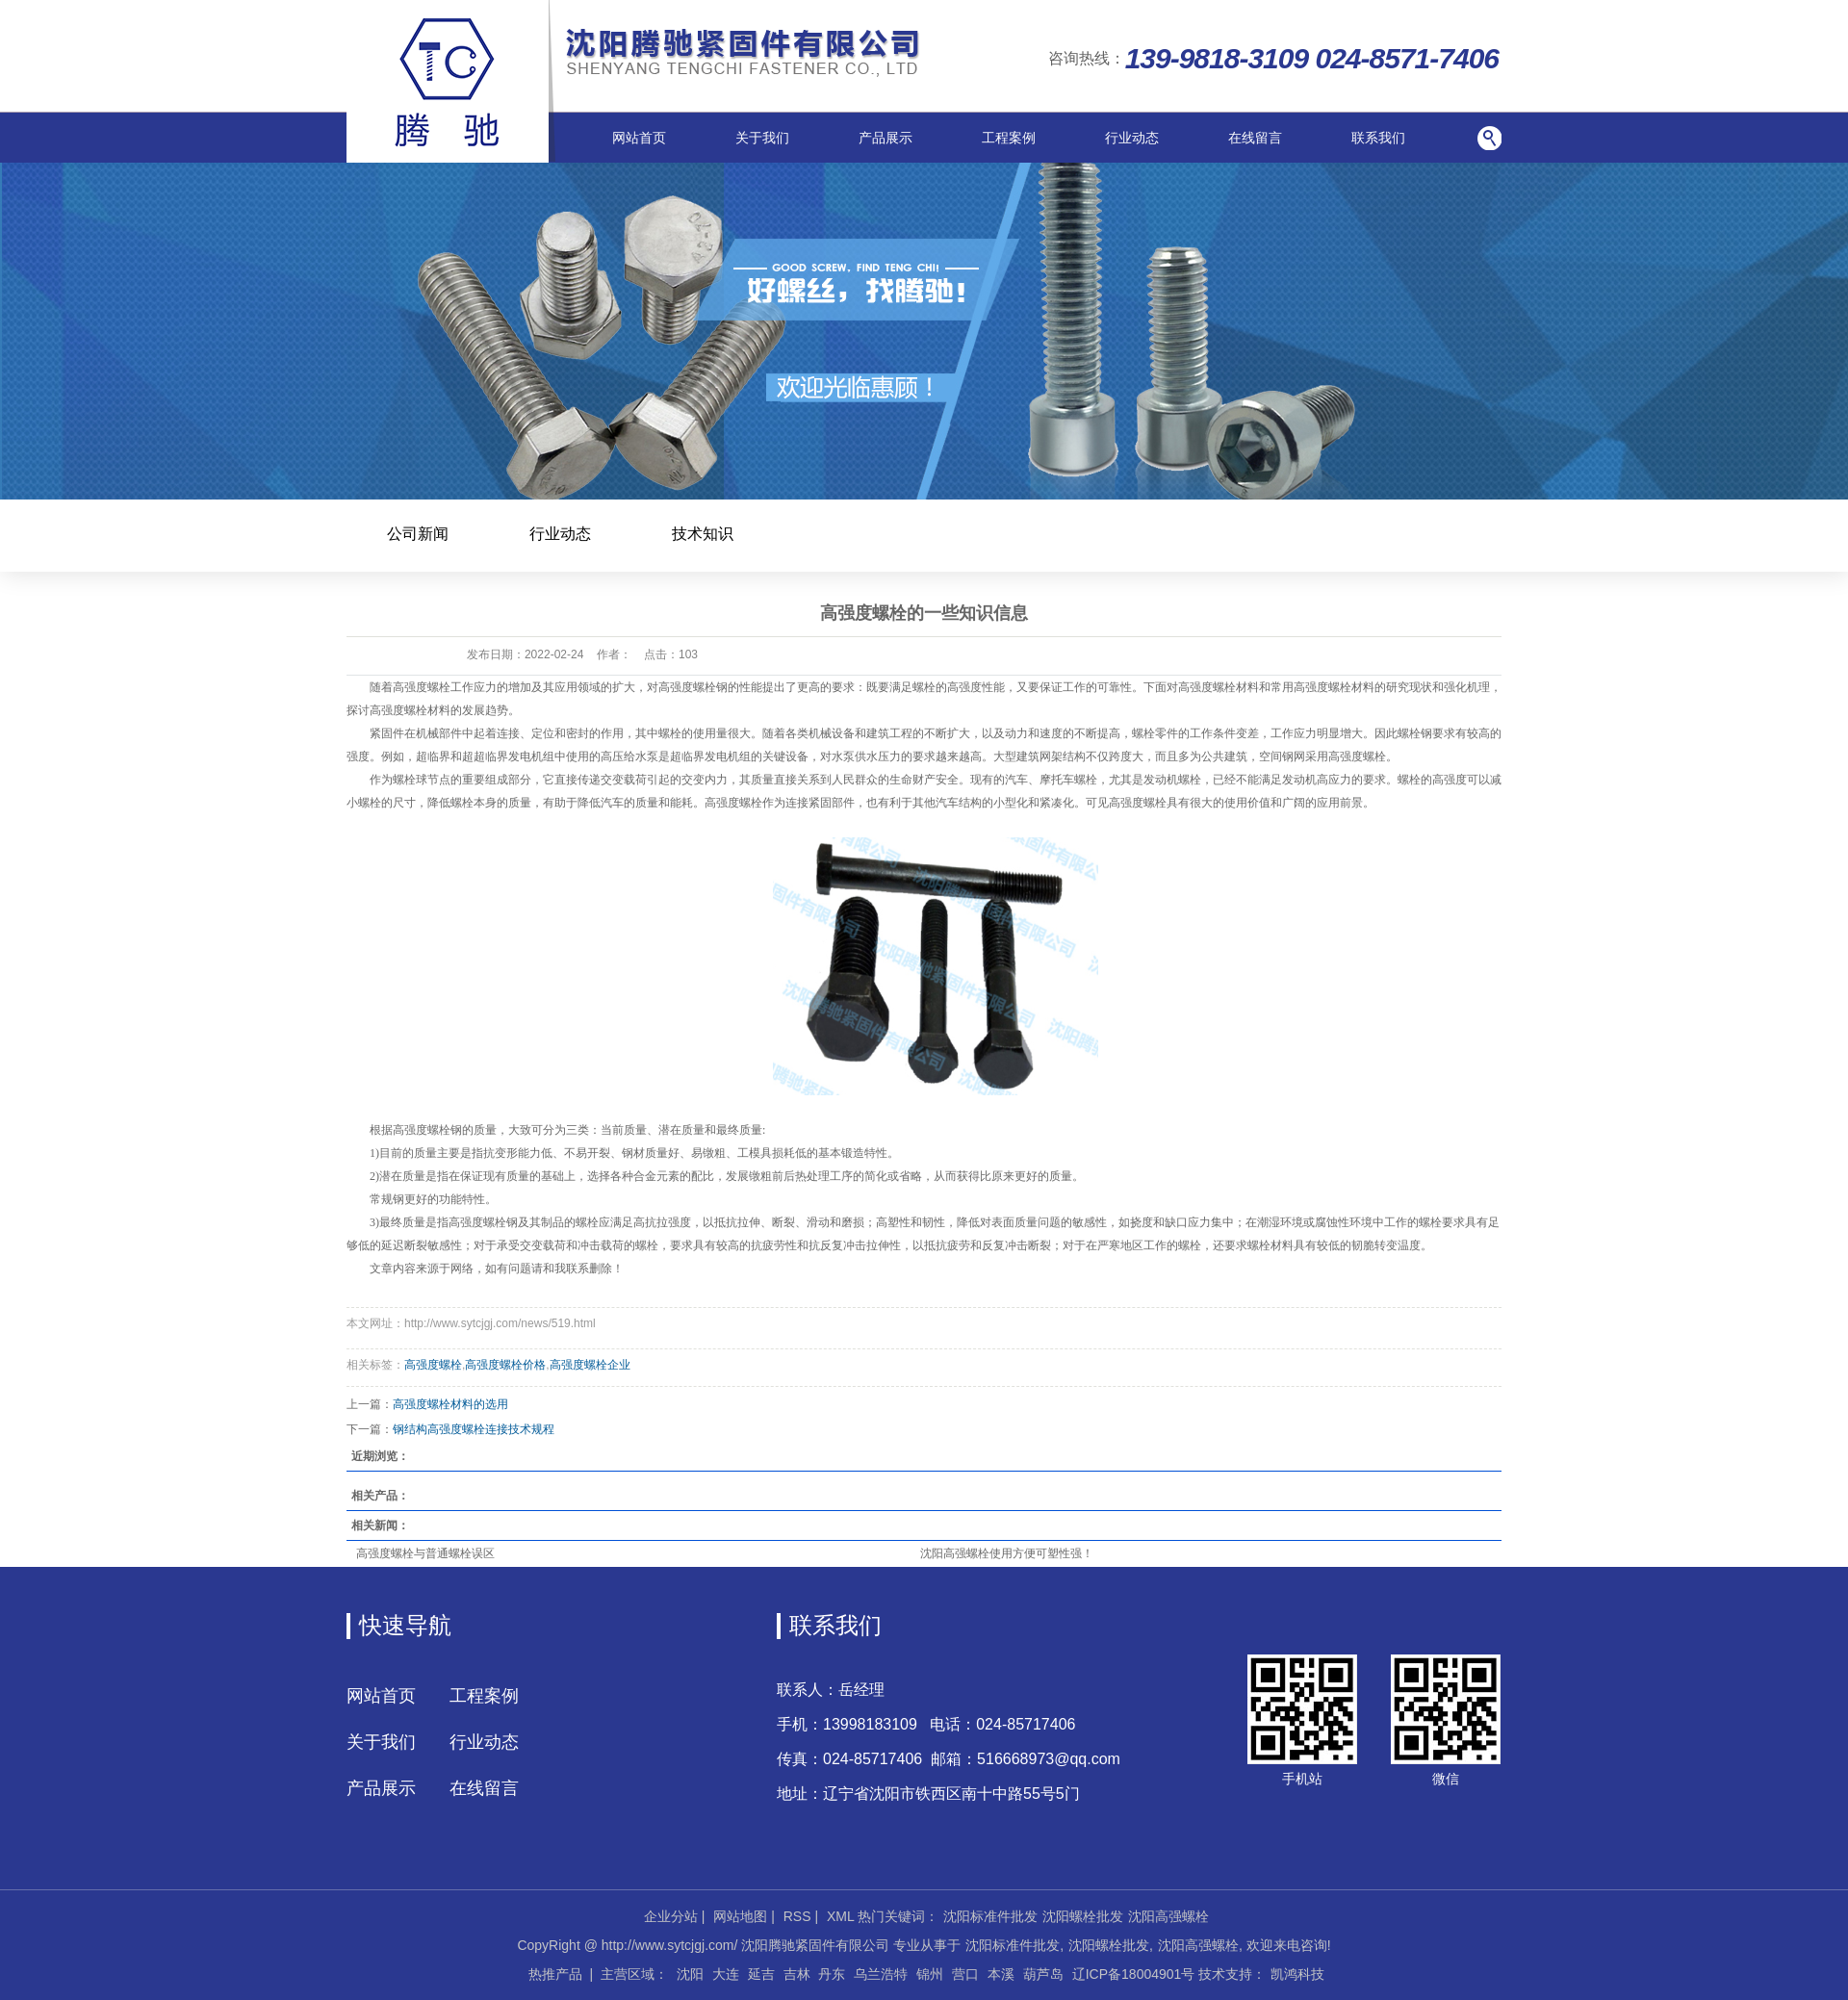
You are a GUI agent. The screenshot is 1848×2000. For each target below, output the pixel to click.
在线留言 (1255, 137)
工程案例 (1009, 137)
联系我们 (1378, 137)
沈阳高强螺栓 (1168, 1916)
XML (840, 1916)
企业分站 (671, 1916)
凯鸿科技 (1297, 1974)
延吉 (761, 1974)
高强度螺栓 (433, 1365)
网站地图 (740, 1916)
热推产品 (555, 1974)
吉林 (796, 1974)
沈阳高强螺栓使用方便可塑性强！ (1006, 1553)
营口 (965, 1974)
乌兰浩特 (881, 1974)
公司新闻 (418, 534)
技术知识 (702, 534)
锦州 (929, 1974)
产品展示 (885, 137)
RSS (797, 1916)
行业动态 (1132, 137)
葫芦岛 (1043, 1974)
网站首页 (639, 137)
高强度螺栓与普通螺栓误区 (425, 1553)
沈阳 (690, 1974)
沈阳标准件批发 (990, 1916)
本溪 (1001, 1974)
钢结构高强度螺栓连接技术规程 (473, 1429)
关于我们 (762, 137)
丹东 (831, 1974)
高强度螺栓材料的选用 (450, 1404)
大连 (725, 1974)
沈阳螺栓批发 (1082, 1916)
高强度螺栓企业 (590, 1365)
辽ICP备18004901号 (1133, 1974)
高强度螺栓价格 (505, 1365)
